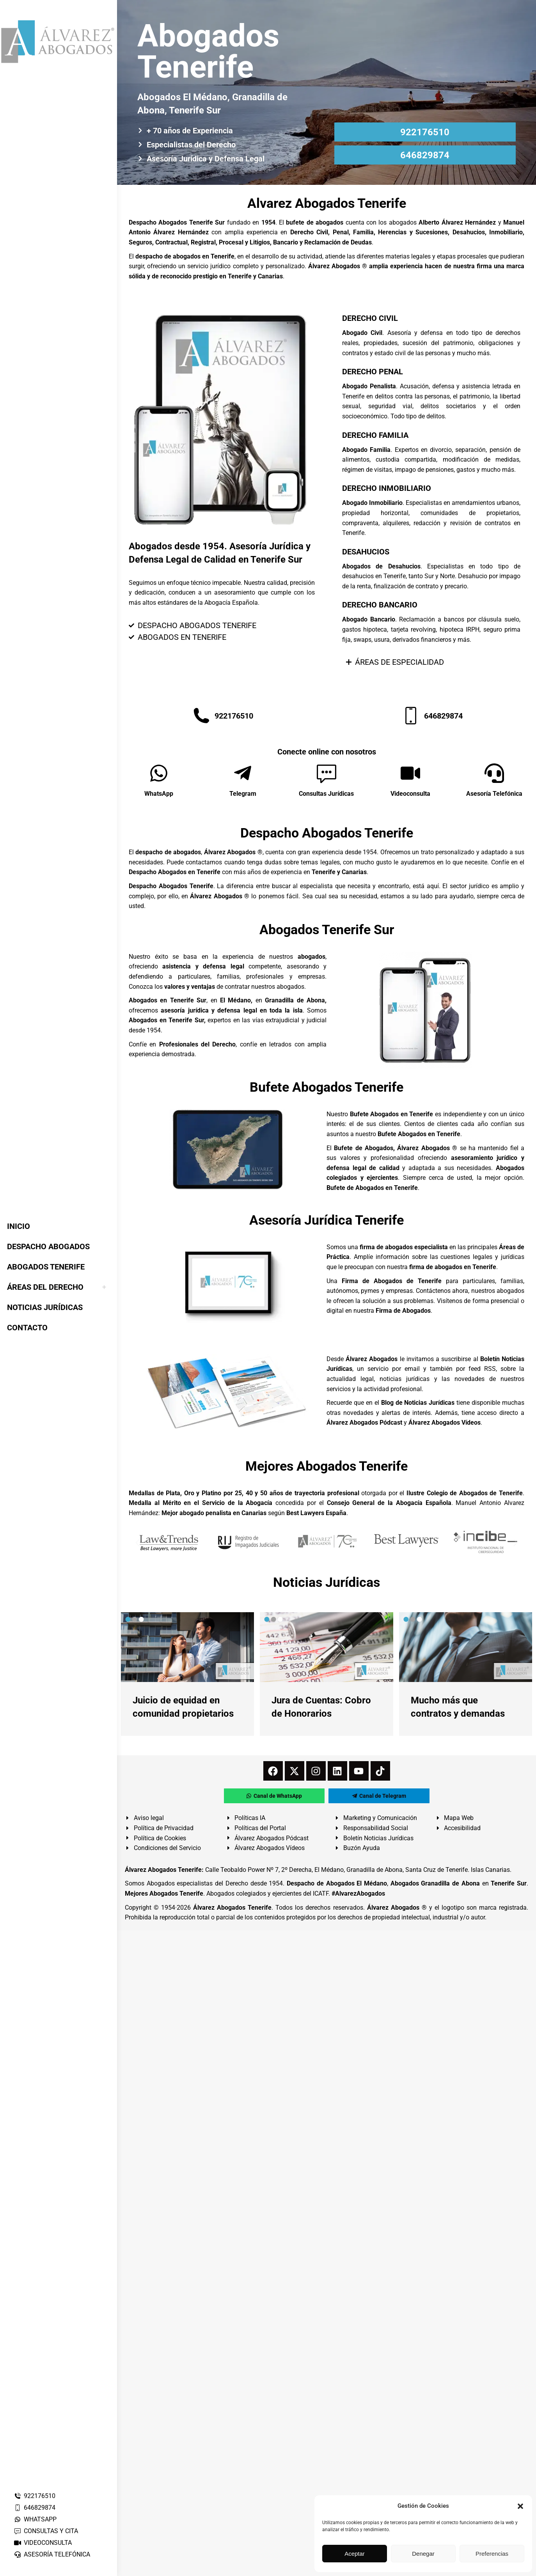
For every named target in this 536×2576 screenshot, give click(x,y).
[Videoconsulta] (410, 773)
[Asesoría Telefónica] (494, 773)
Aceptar (354, 2553)
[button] (520, 2506)
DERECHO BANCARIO (379, 604)
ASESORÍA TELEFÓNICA (52, 2554)
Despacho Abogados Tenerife (326, 833)
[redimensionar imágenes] (187, 1647)
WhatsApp (158, 793)
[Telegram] (242, 773)
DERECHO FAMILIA (375, 435)
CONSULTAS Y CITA (46, 2531)
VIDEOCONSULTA (43, 2542)
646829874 (34, 2507)
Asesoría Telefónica (494, 793)
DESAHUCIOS (365, 551)
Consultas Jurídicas (326, 793)
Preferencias (492, 2553)
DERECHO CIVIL (370, 318)
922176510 (34, 2496)
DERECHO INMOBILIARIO (386, 488)
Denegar (423, 2553)
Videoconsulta (410, 793)
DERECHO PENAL (372, 371)
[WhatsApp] (159, 773)
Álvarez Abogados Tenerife (232, 1907)
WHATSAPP (35, 2519)
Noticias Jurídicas (326, 1582)
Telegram (242, 793)
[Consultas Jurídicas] (326, 773)
